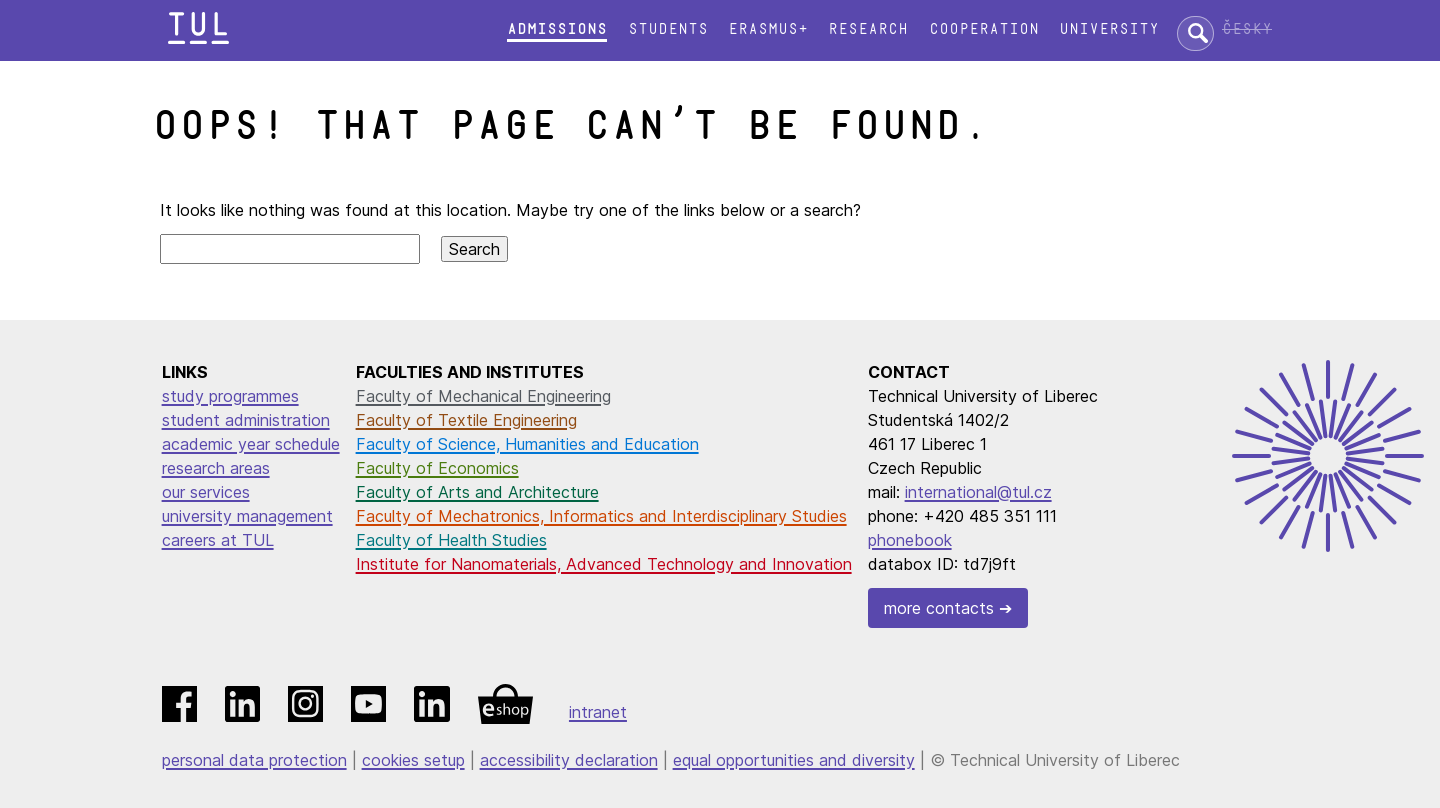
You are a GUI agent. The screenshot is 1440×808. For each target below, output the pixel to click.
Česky (1247, 29)
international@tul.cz (978, 492)
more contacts (939, 608)
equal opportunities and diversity (794, 760)
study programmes (230, 396)
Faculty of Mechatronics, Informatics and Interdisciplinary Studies (601, 516)
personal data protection (254, 760)
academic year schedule (251, 444)
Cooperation (984, 29)
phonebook (910, 540)
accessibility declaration (569, 760)
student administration (246, 420)
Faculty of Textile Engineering (466, 420)
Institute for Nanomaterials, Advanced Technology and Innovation (604, 564)
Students (668, 29)
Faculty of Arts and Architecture (477, 492)
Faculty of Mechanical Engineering (483, 396)
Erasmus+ (768, 29)
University (1109, 29)
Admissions (557, 29)
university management (247, 516)
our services (206, 492)
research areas (216, 468)
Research (868, 29)
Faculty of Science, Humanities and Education (527, 444)
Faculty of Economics (437, 468)
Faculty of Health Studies (451, 540)
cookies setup (413, 760)
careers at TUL (218, 540)
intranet (598, 712)
